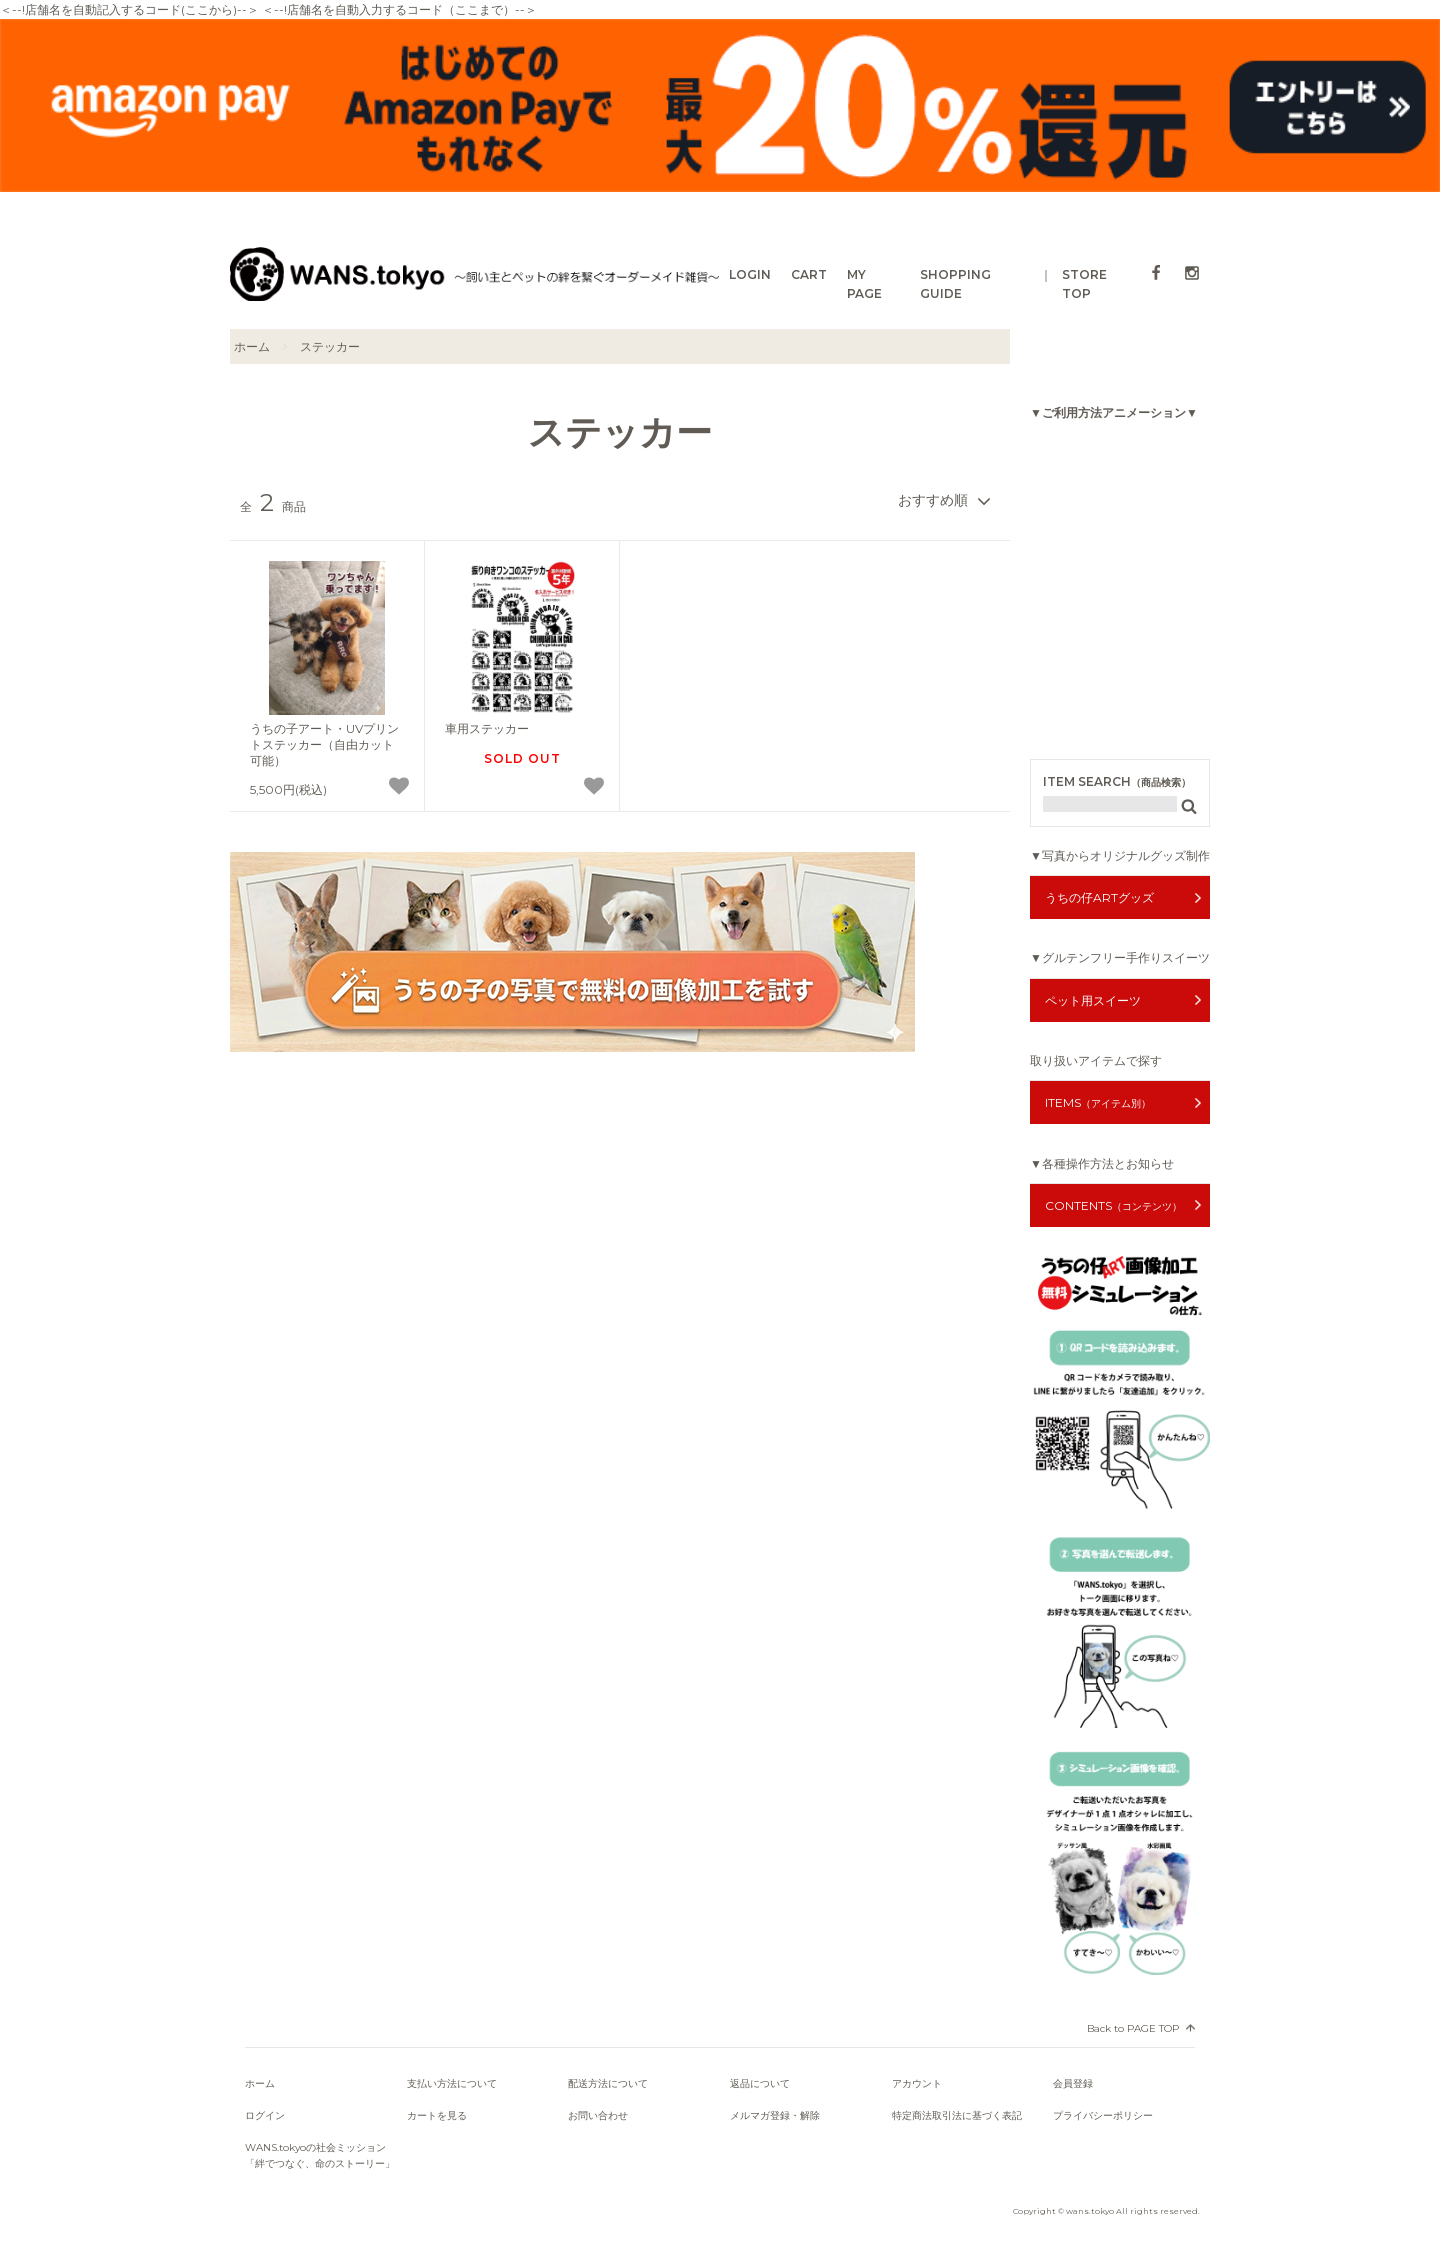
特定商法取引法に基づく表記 (957, 2115)
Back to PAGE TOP (1133, 2028)
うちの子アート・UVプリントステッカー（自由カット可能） (324, 744)
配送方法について (608, 2083)
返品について (760, 2083)
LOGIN (750, 274)
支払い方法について (452, 2083)
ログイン (265, 2115)
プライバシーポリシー (1103, 2115)
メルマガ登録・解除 (775, 2115)
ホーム (252, 346)
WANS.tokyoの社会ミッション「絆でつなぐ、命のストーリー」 (320, 2155)
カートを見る (437, 2115)
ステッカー (330, 346)
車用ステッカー (487, 728)
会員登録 (1073, 2083)
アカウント (917, 2083)
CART (809, 274)
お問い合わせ (598, 2115)
